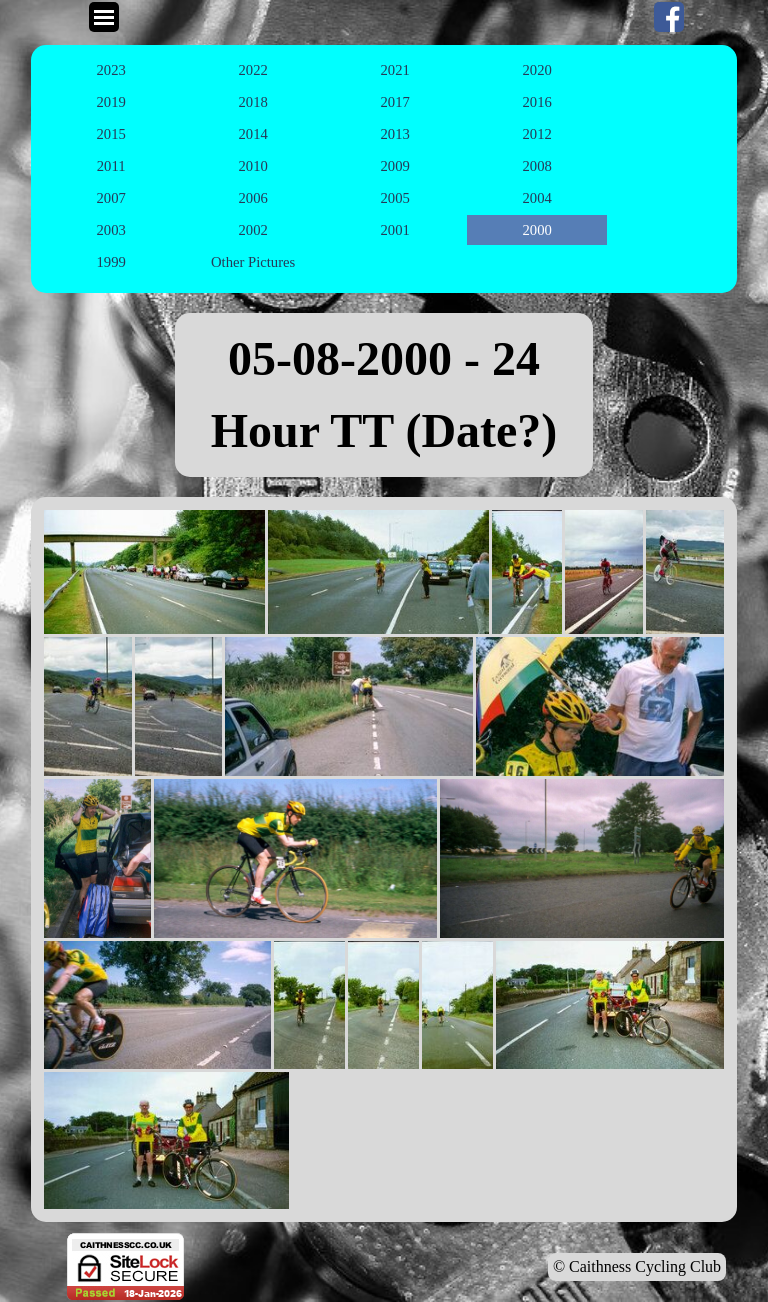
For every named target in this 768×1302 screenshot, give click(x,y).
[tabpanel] (384, 395)
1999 (110, 262)
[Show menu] (104, 17)
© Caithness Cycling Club (637, 1266)
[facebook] (669, 17)
